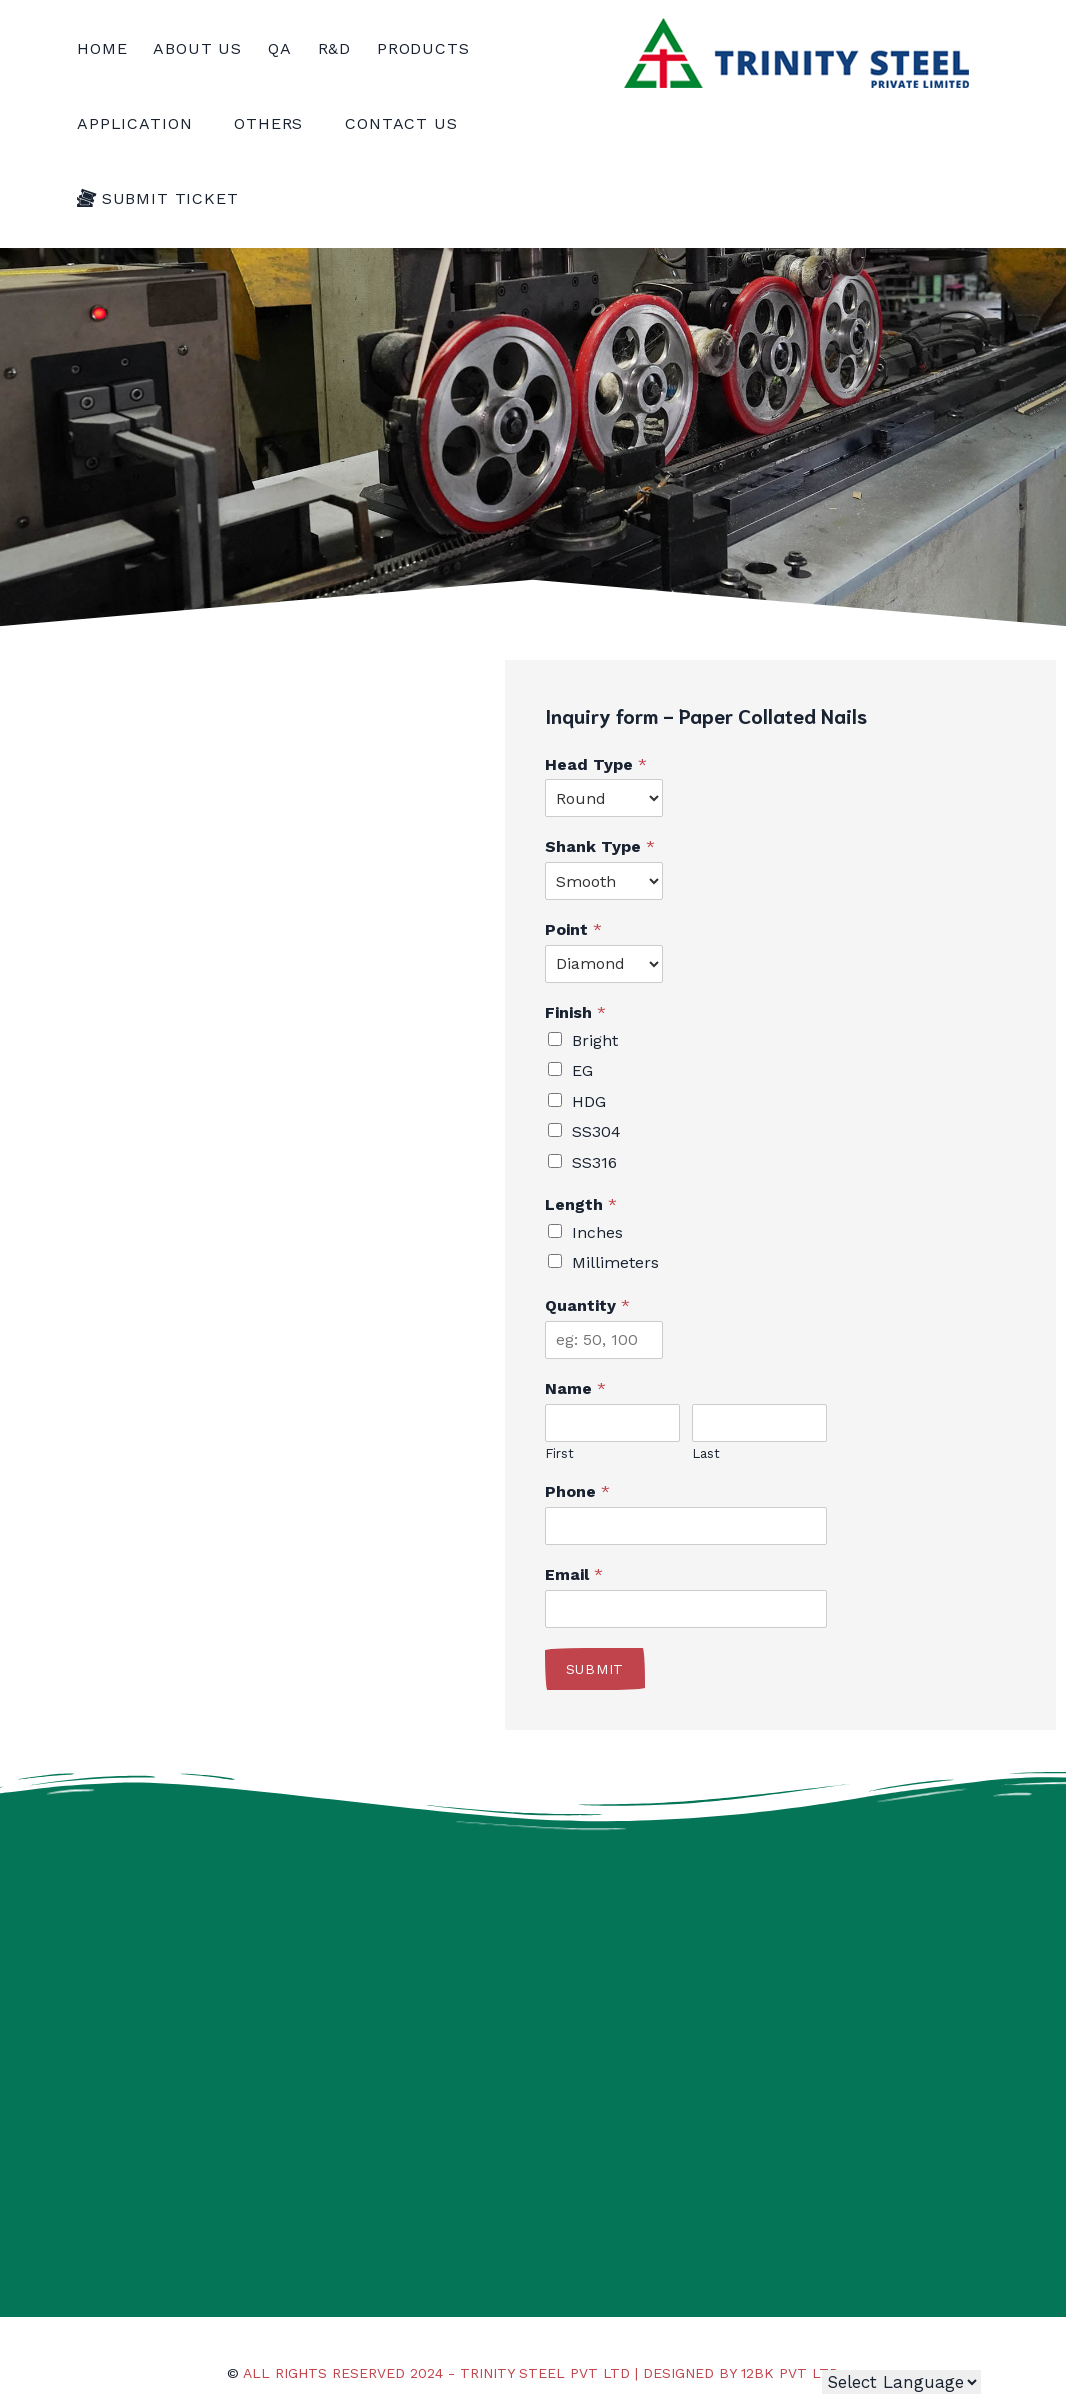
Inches (597, 1232)
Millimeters (615, 1262)
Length (581, 1204)
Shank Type (600, 846)
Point (573, 929)
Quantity (587, 1305)
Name (575, 1388)
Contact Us (401, 123)
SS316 (594, 1162)
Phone (577, 1491)
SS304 (596, 1131)
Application (142, 123)
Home (102, 48)
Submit (595, 1669)
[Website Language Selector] (901, 2382)
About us (197, 48)
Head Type (596, 764)
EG (582, 1070)
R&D (335, 48)
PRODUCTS (431, 48)
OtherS (276, 123)
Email (574, 1574)
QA (280, 48)
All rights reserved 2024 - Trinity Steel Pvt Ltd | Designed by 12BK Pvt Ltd (541, 2373)
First (559, 1453)
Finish (575, 1012)
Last (706, 1453)
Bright (595, 1040)
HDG (589, 1101)
